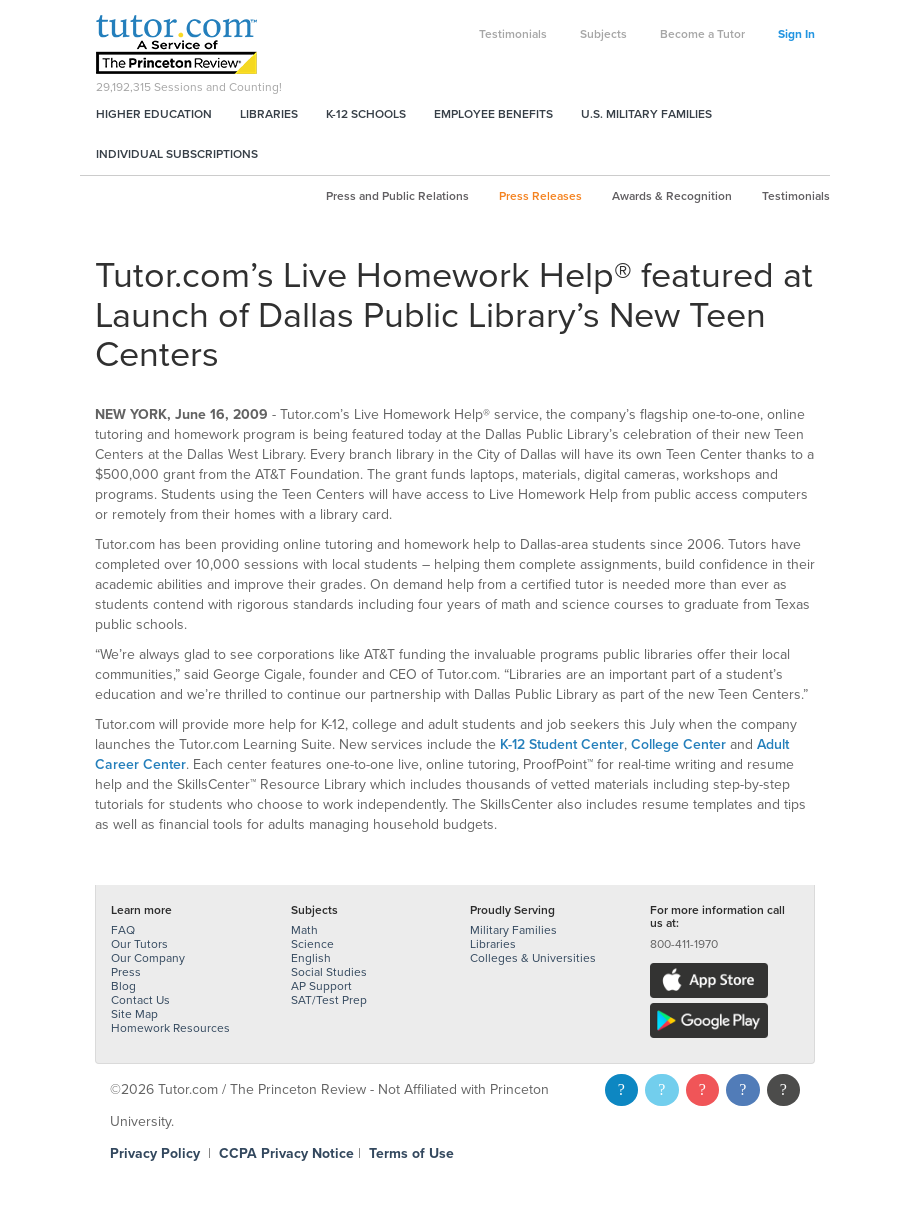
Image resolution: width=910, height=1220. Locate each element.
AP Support (321, 986)
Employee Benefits (493, 114)
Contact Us (140, 1000)
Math (304, 930)
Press (126, 972)
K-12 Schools (366, 114)
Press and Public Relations (397, 196)
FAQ (123, 930)
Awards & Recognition (672, 196)
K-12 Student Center (562, 744)
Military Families (513, 930)
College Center (678, 744)
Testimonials (513, 34)
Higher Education (154, 114)
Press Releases (540, 196)
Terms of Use (411, 1153)
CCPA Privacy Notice (286, 1153)
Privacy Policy (155, 1153)
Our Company (148, 958)
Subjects (603, 34)
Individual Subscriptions (177, 154)
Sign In (796, 34)
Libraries (269, 114)
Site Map (134, 1014)
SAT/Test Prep (329, 1000)
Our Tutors (139, 944)
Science (312, 944)
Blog (123, 986)
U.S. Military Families (646, 114)
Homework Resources (170, 1028)
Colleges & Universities (533, 958)
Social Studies (329, 972)
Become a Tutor (702, 34)
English (311, 958)
